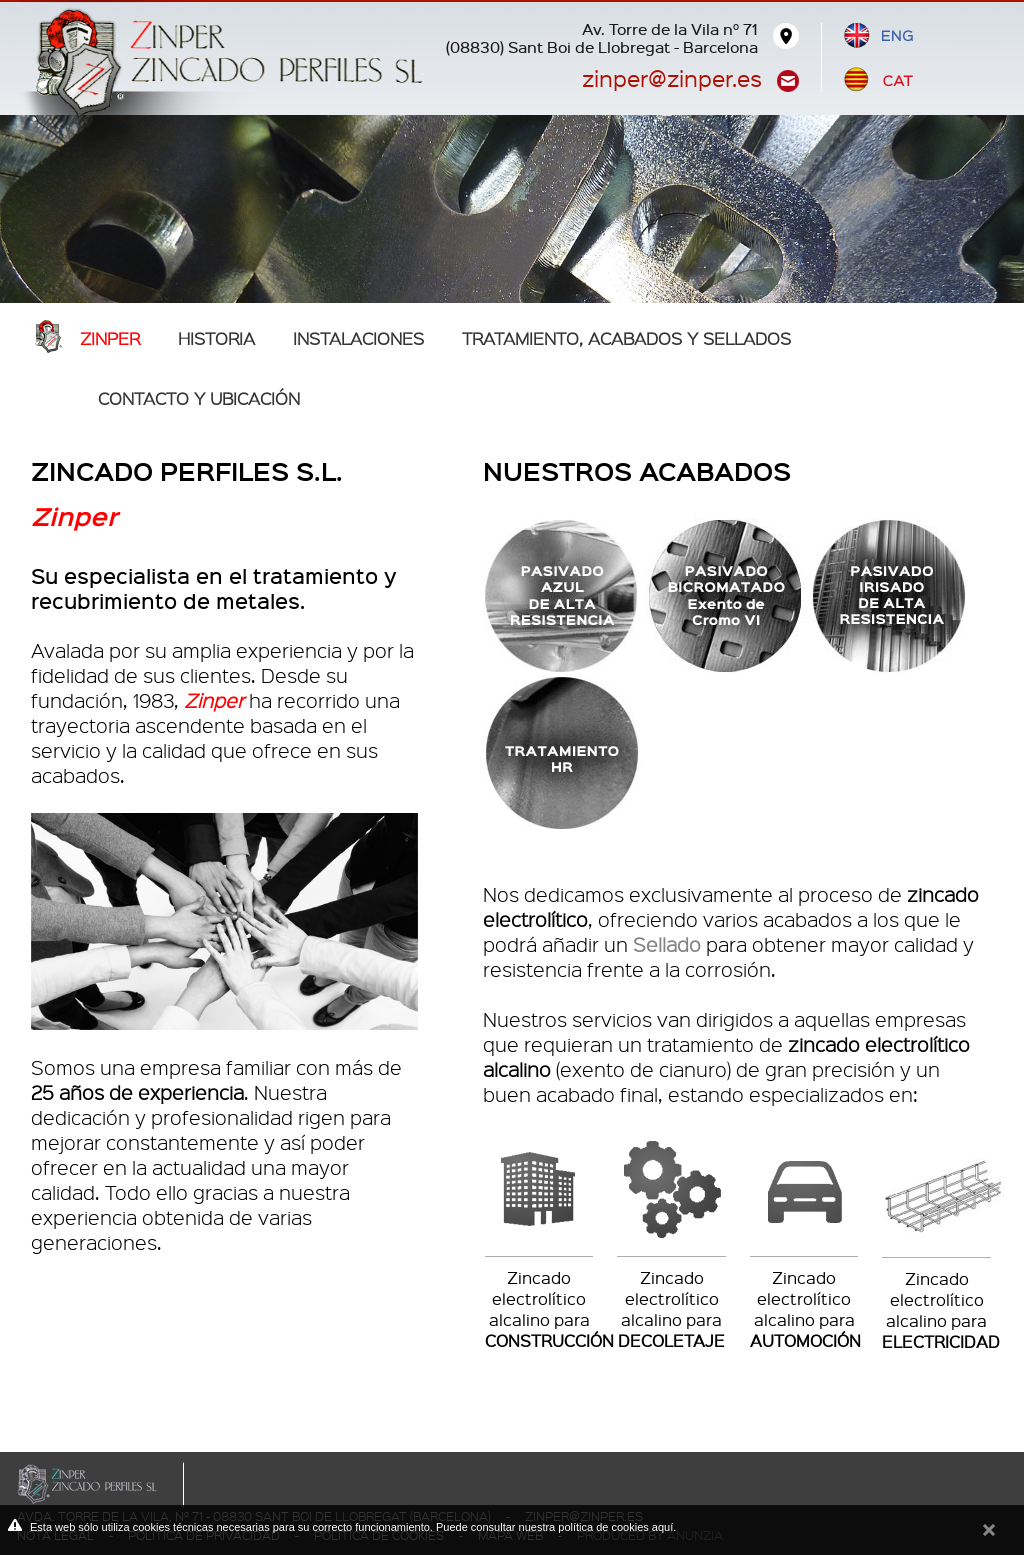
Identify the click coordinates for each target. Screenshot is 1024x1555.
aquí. (664, 1527)
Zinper (110, 338)
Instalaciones (358, 338)
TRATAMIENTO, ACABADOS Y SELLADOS (626, 338)
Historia (216, 338)
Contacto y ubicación (199, 398)
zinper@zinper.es (672, 77)
